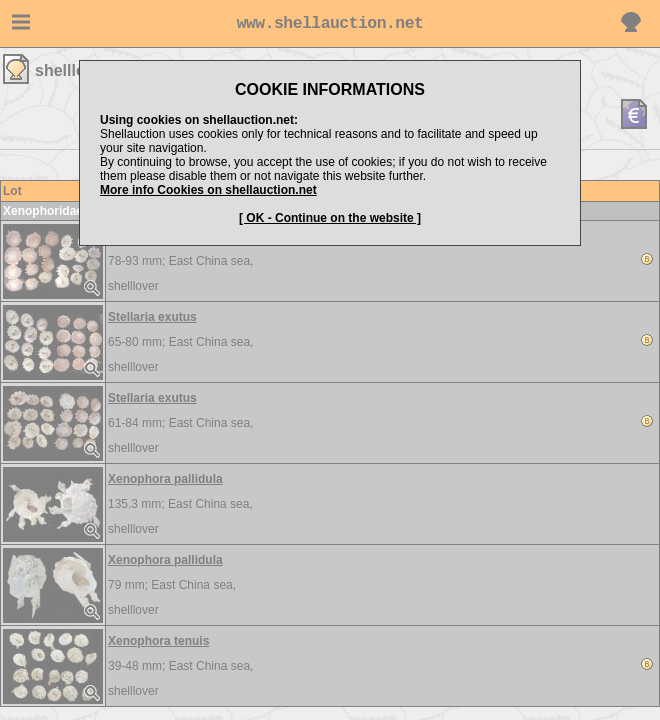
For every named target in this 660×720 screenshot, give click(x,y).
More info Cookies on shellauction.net (208, 190)
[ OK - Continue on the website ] (330, 218)
